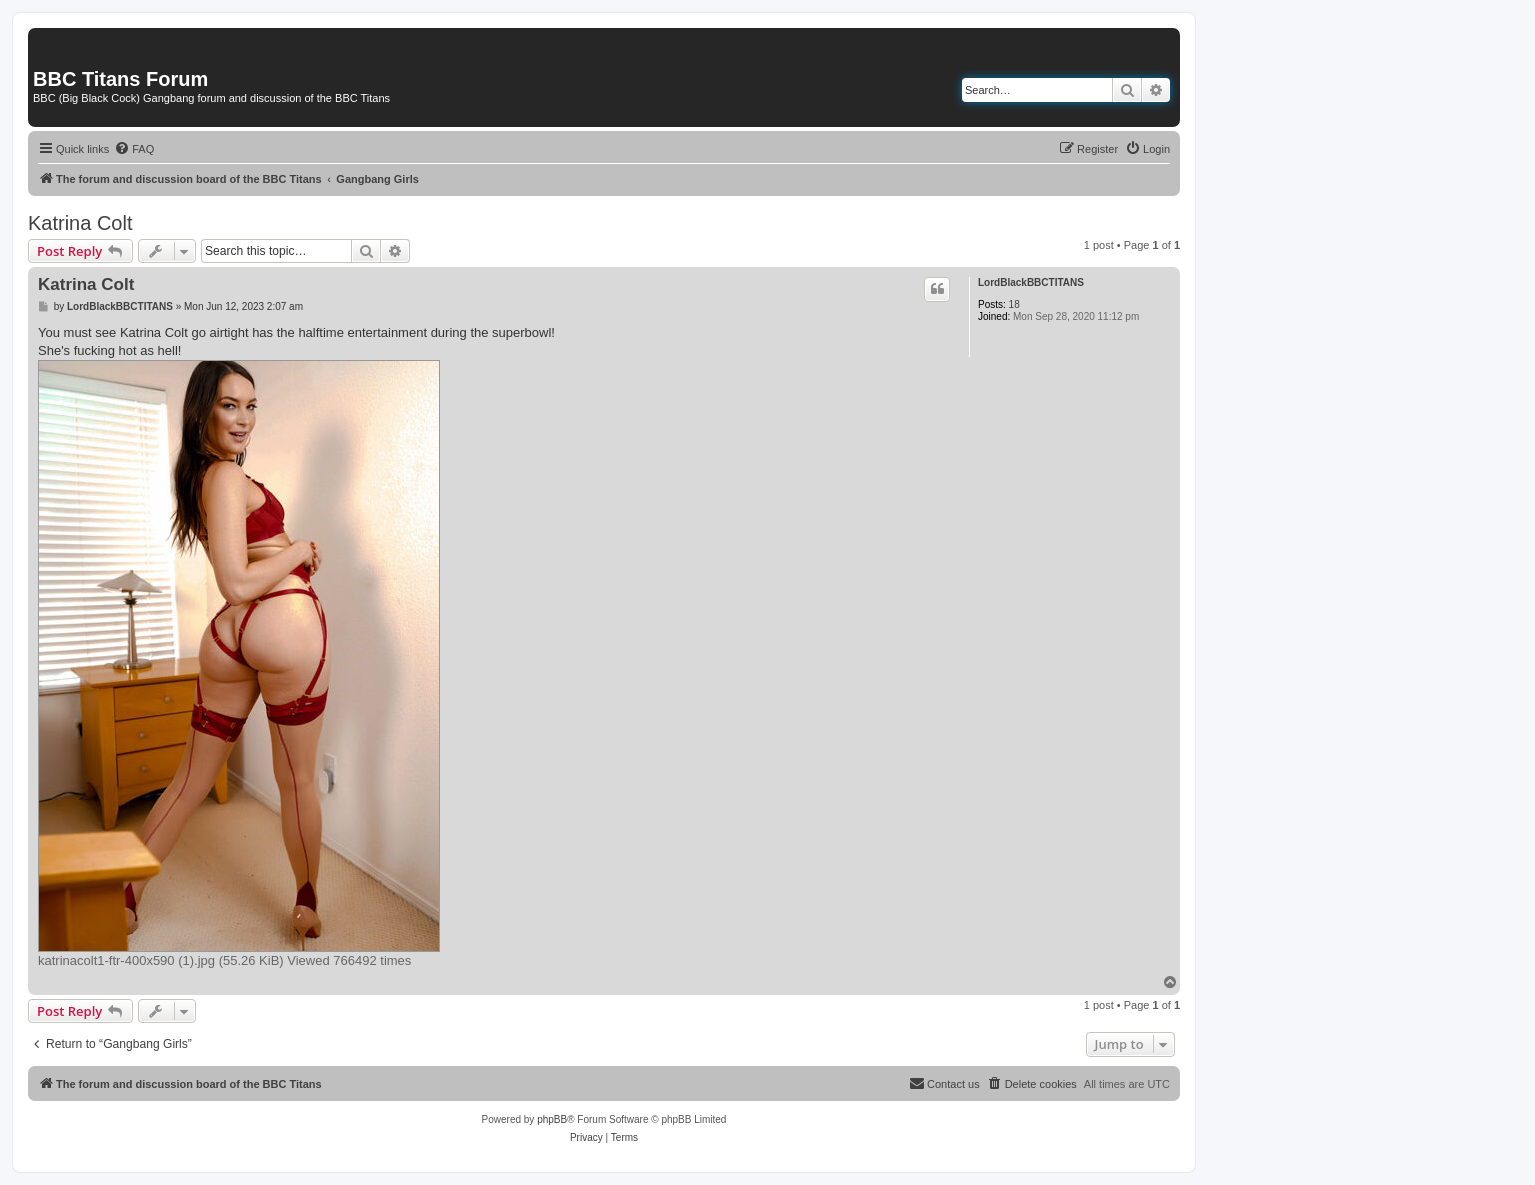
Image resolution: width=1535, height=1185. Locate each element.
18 (1014, 304)
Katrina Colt (80, 223)
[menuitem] (134, 149)
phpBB (552, 1119)
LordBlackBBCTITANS (1031, 282)
